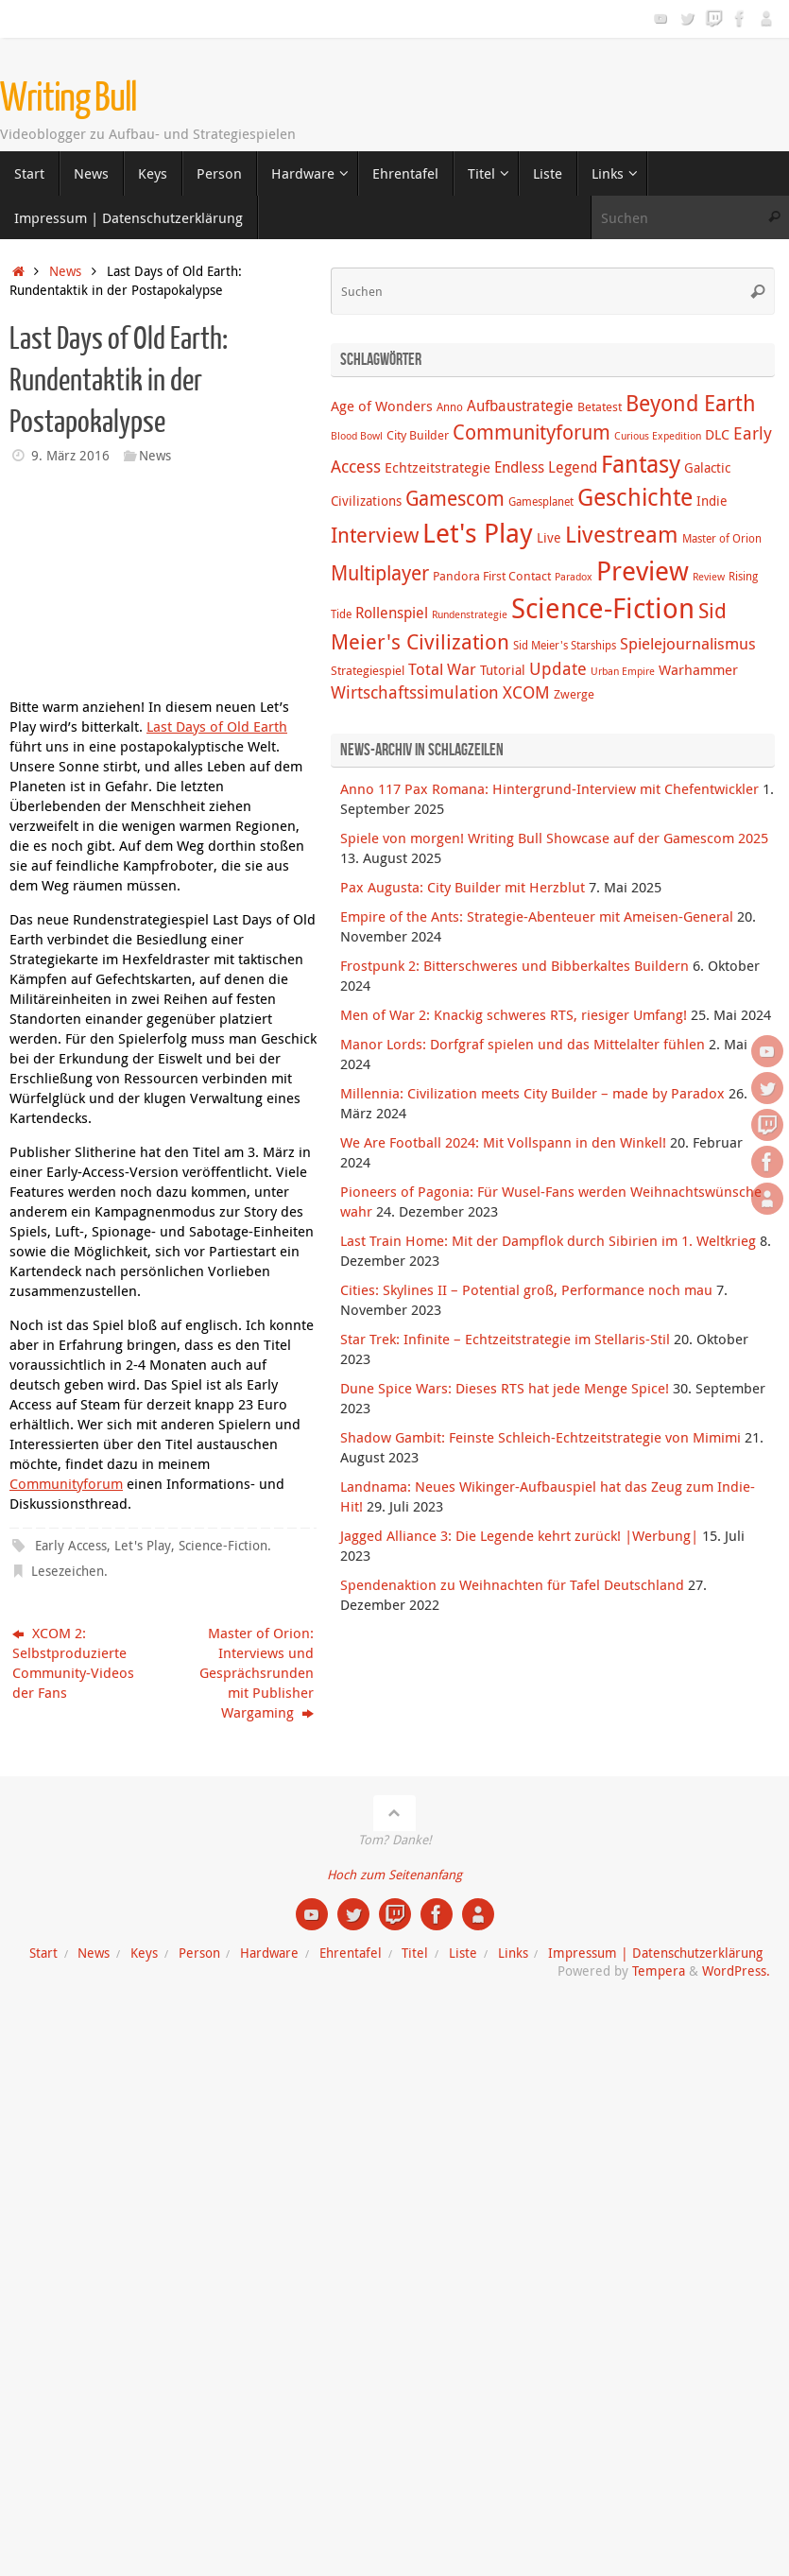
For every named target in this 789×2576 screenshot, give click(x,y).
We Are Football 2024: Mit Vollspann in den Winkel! (503, 1141)
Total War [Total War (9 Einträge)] (442, 669)
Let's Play (142, 1545)
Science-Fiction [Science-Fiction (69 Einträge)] (603, 608)
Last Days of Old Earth (216, 726)
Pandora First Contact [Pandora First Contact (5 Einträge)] (492, 575)
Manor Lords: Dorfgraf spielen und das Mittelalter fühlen (522, 1043)
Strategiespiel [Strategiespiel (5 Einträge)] (367, 670)
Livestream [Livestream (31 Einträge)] (621, 534)
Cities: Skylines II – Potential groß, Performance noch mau (526, 1289)
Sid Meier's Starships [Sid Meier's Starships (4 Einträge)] (564, 645)
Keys (144, 1953)
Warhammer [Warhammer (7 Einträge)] (698, 669)
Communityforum (66, 1483)
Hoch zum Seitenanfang (394, 1874)
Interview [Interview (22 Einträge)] (375, 534)
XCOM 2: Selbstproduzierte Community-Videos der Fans (73, 1662)
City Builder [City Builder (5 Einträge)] (417, 434)
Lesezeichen (67, 1571)
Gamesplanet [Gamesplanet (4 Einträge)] (541, 501)
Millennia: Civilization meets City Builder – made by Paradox (532, 1092)
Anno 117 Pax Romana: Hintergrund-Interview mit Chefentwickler (549, 788)
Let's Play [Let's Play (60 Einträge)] (477, 532)
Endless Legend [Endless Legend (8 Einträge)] (545, 467)
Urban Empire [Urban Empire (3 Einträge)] (623, 671)
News (65, 271)
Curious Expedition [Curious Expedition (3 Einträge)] (657, 435)
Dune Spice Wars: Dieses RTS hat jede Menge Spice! (504, 1387)
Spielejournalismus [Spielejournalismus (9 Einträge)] (688, 643)
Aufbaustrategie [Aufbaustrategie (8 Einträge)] (520, 405)
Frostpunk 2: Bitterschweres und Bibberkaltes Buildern (514, 965)
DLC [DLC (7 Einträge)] (717, 433)
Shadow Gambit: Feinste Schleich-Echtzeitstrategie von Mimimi (540, 1436)
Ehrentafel (350, 1953)
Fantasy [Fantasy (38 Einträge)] (640, 463)
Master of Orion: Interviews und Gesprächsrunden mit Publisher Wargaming (256, 1672)
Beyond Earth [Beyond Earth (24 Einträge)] (691, 403)
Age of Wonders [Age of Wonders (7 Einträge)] (382, 405)
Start (43, 1953)
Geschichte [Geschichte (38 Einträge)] (635, 496)
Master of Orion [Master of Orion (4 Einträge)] (722, 538)
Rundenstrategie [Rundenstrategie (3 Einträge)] (469, 614)
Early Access (71, 1545)
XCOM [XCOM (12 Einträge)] (526, 692)
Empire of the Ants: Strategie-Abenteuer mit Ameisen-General (536, 916)
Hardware (269, 1953)
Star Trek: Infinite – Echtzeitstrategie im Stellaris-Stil (505, 1338)
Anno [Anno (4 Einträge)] (450, 407)
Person (199, 1953)
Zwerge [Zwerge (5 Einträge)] (574, 693)
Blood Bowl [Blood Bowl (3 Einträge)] (357, 435)
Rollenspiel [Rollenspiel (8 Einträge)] (391, 612)
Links (513, 1953)
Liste (463, 1953)
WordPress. (736, 1971)
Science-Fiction (223, 1545)
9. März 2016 (70, 455)
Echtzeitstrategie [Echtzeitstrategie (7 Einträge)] (437, 467)
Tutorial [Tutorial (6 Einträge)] (502, 670)
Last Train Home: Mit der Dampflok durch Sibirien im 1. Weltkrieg (548, 1240)
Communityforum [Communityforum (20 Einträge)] (531, 432)
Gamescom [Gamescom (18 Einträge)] (455, 498)
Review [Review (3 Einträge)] (709, 576)
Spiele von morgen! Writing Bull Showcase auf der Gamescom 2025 (554, 837)
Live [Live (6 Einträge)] (549, 537)
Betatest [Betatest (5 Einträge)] (599, 406)
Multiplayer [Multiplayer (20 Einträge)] (380, 573)
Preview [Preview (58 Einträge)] (642, 570)
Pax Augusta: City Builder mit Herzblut (462, 886)
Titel (415, 1953)
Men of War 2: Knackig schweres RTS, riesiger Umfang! (513, 1014)
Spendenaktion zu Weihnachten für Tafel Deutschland (512, 1584)
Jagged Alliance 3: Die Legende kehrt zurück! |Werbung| (519, 1535)
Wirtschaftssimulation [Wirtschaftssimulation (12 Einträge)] (415, 692)
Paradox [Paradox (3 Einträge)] (573, 576)
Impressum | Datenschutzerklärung (655, 1953)
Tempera (658, 1971)
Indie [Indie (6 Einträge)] (712, 501)
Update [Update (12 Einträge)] (558, 668)
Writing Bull (68, 98)
